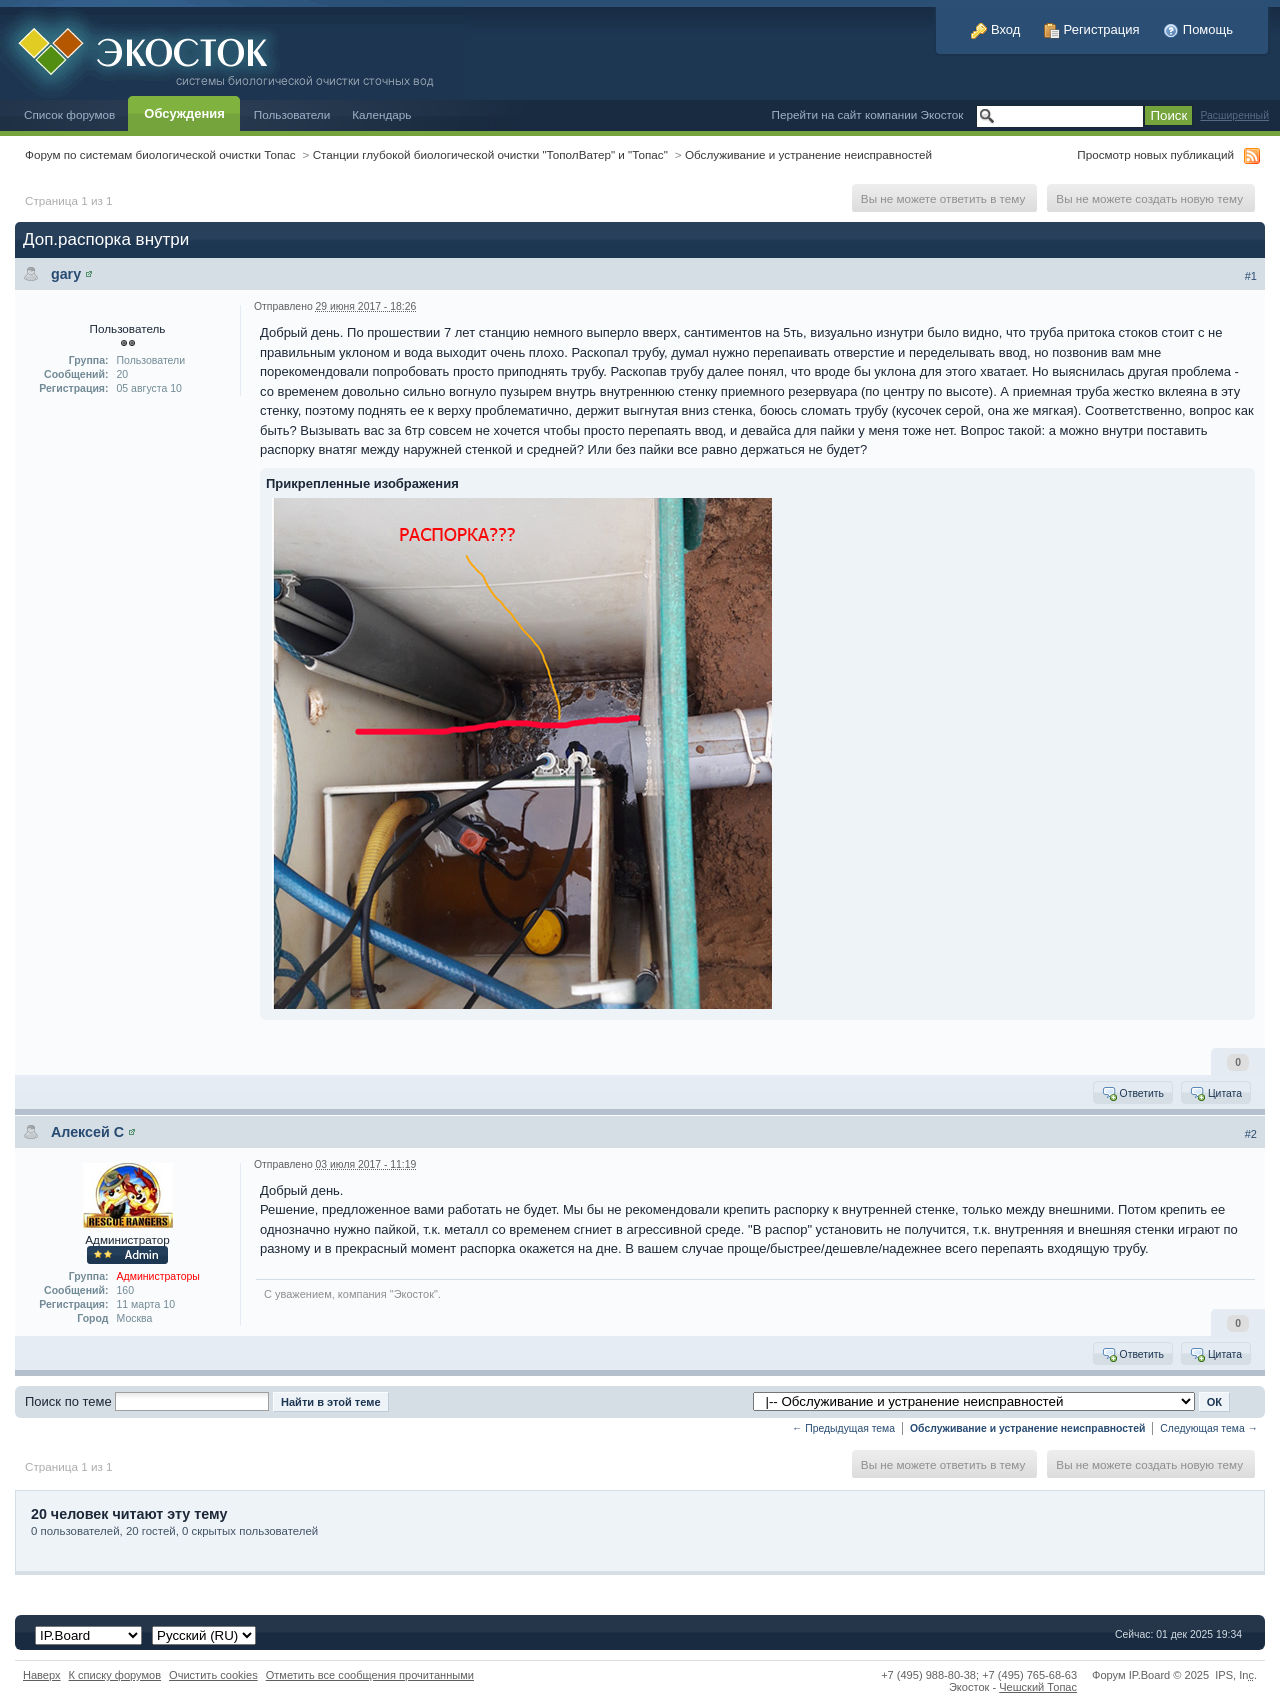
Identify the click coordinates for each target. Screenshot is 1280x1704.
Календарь (381, 114)
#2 (1251, 1134)
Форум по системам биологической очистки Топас (160, 154)
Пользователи (292, 114)
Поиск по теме (68, 1401)
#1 (1251, 276)
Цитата (1215, 1093)
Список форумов (69, 114)
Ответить (1132, 1093)
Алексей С (87, 1132)
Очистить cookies (213, 1675)
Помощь (1198, 29)
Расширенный (1234, 115)
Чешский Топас (1038, 1687)
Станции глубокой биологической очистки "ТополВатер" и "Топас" (490, 154)
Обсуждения (184, 113)
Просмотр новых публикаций (1155, 154)
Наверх (42, 1675)
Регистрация (1092, 29)
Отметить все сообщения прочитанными (370, 1675)
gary (66, 274)
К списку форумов (115, 1675)
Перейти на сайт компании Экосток (868, 114)
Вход (995, 29)
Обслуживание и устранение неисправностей (808, 154)
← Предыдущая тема (843, 1428)
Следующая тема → (1209, 1428)
